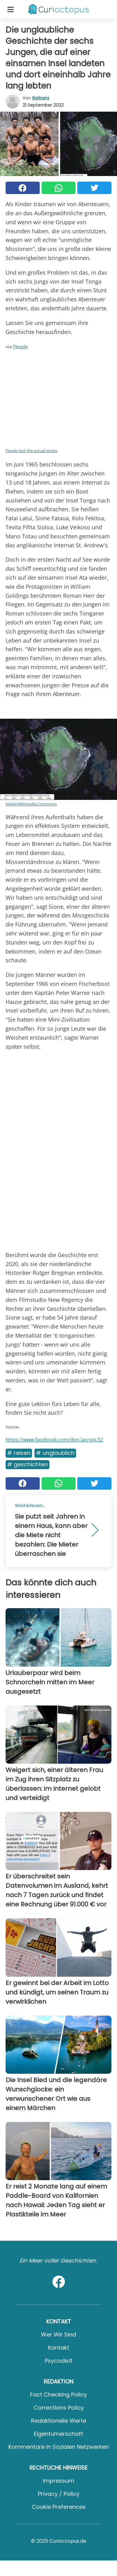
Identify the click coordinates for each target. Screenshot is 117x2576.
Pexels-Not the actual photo (31, 450)
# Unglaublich (55, 1453)
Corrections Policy (59, 2407)
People (20, 346)
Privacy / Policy (58, 2494)
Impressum (58, 2481)
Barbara (40, 98)
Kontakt (58, 2347)
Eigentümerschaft (58, 2434)
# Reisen (18, 1453)
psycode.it (59, 2361)
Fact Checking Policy (58, 2394)
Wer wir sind (58, 2334)
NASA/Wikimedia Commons (31, 804)
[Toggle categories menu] (11, 9)
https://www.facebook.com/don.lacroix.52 (54, 1439)
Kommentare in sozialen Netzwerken (58, 2447)
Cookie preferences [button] (59, 2507)
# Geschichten (27, 1464)
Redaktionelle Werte (58, 2421)
